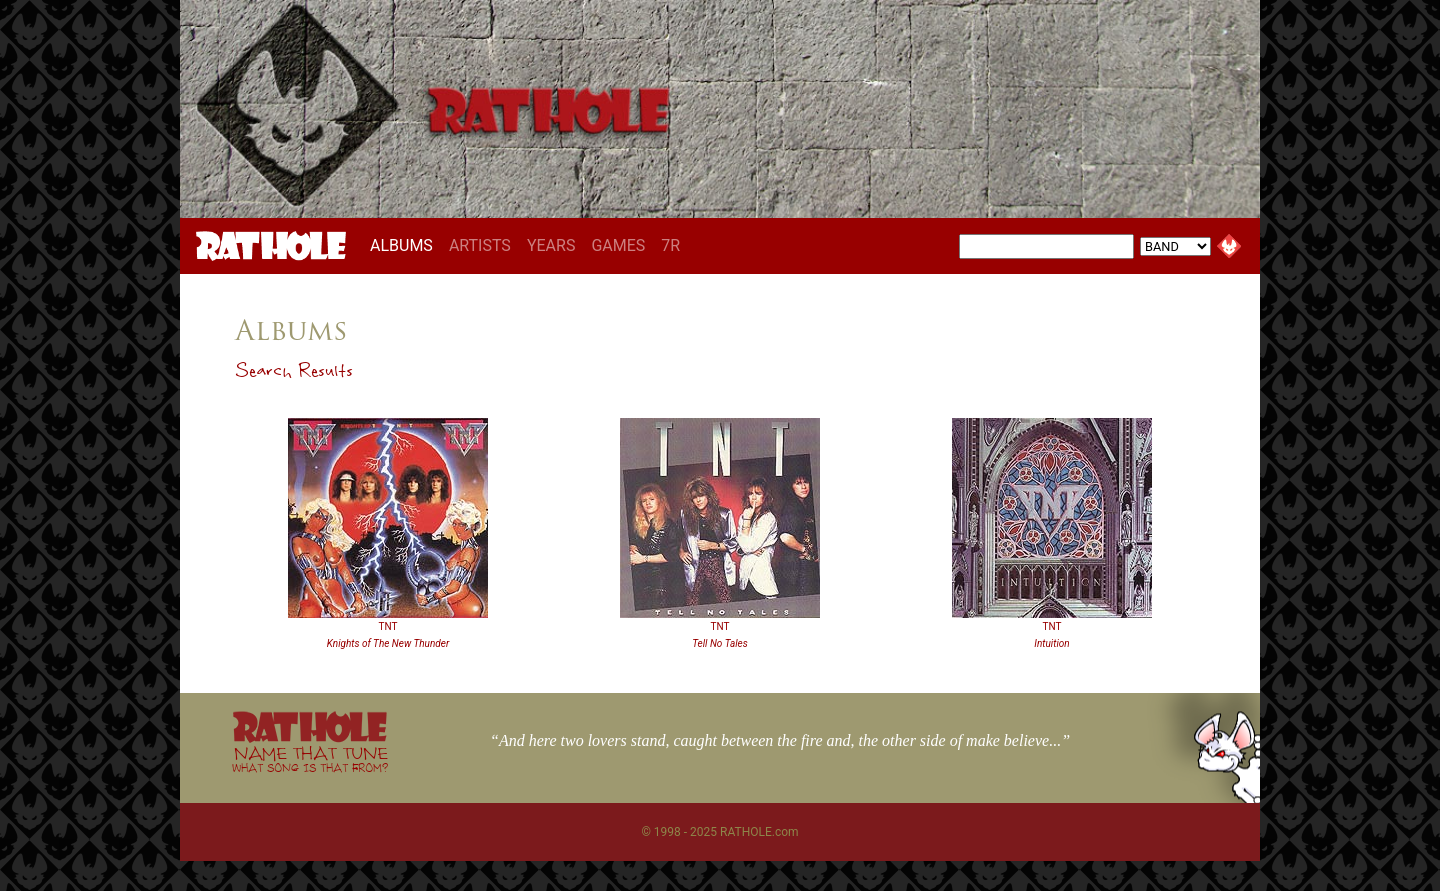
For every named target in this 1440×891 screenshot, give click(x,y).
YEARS (551, 245)
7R (670, 245)
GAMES (618, 245)
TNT (388, 626)
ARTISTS (480, 245)
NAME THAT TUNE (310, 758)
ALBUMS (405, 245)
